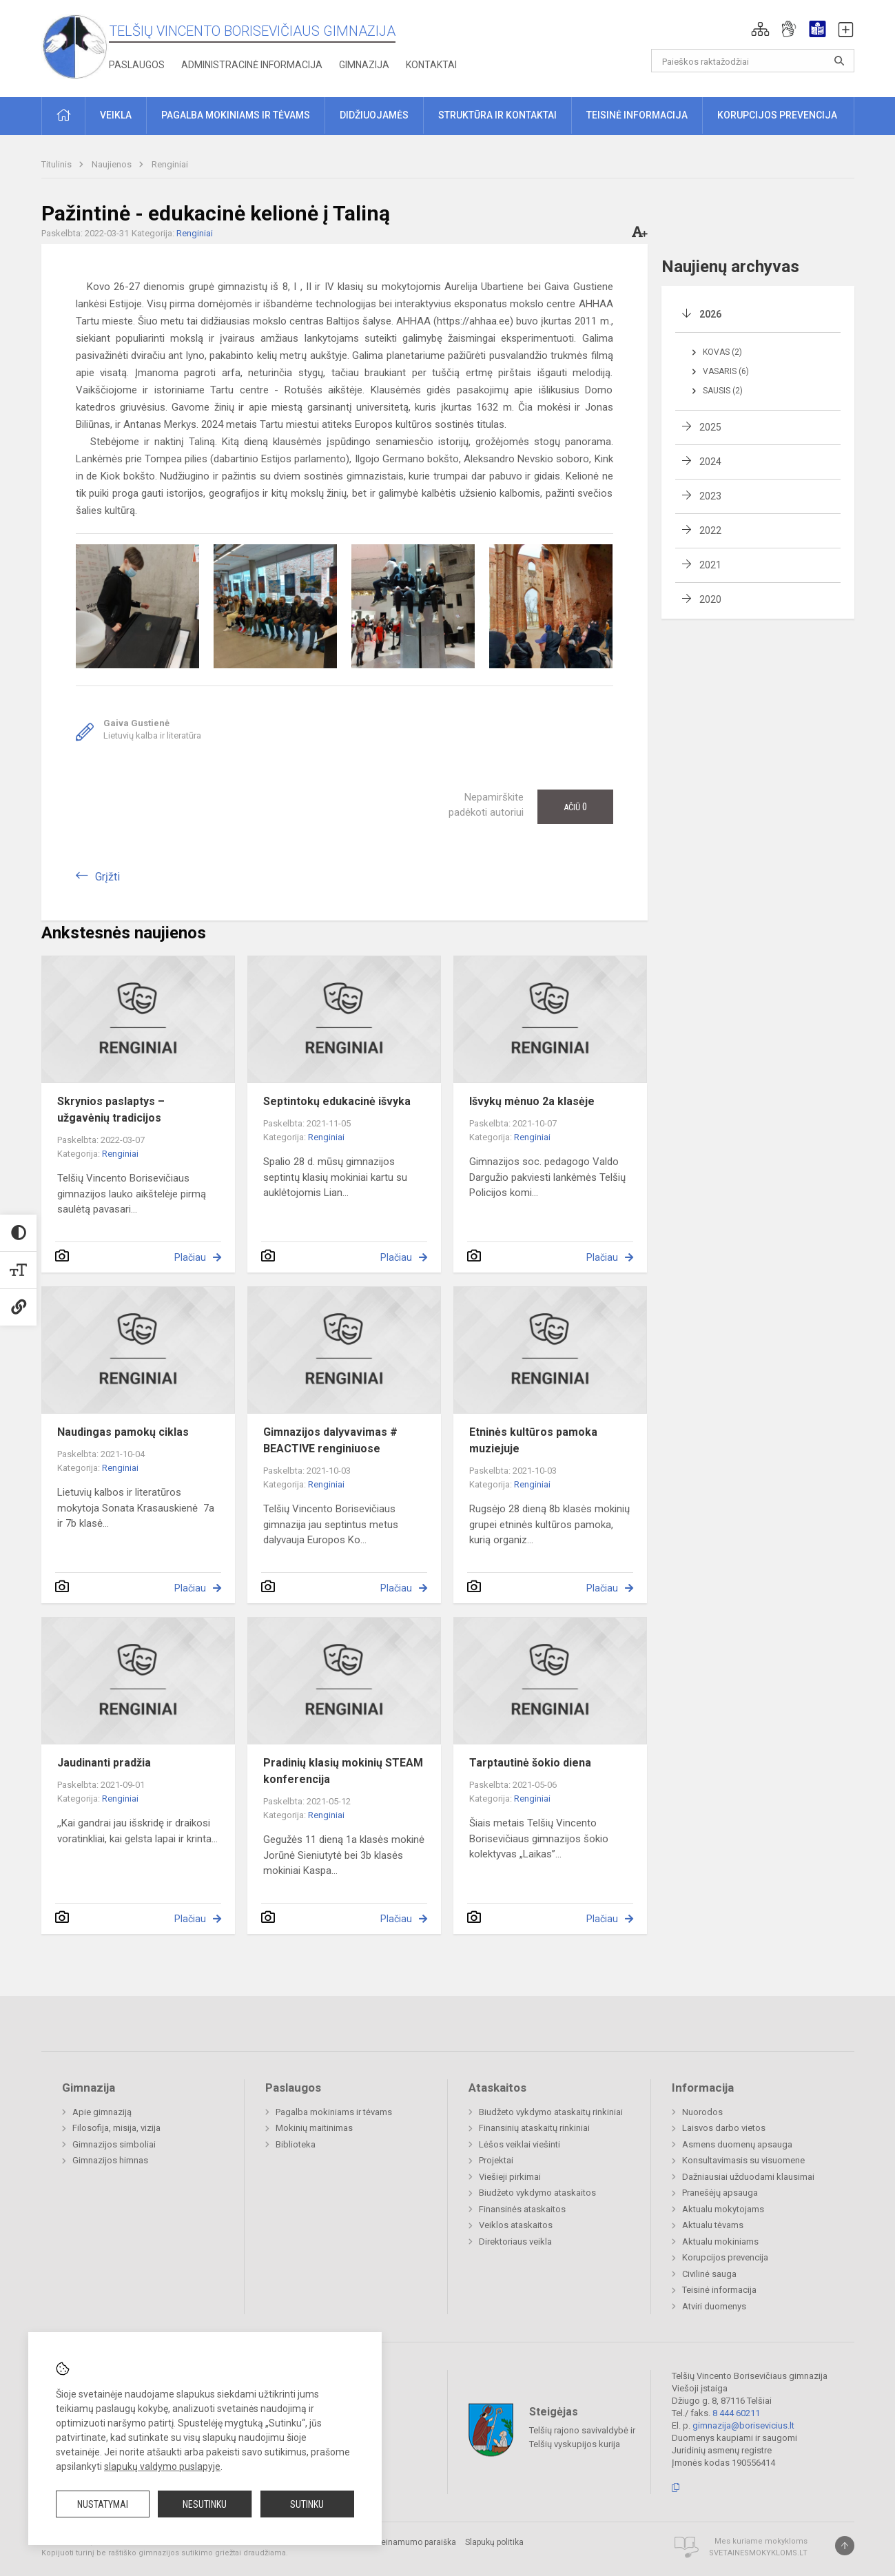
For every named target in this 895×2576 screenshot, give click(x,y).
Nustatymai (102, 2504)
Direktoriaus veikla (515, 2241)
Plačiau (190, 1257)
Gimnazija (364, 64)
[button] (760, 29)
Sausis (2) (723, 390)
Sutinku (307, 2504)
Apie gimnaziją (102, 2112)
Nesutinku (205, 2504)
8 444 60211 (736, 2413)
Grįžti (107, 876)
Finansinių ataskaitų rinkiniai (534, 2128)
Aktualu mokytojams (723, 2209)
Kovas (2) (722, 352)
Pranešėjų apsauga (720, 2192)
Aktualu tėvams (712, 2225)
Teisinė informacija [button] (637, 115)
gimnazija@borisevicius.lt (743, 2425)
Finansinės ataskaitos (522, 2209)
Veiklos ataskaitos (516, 2225)
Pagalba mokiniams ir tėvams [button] (235, 115)
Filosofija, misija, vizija (116, 2128)
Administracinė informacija (251, 64)
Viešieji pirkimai (510, 2177)
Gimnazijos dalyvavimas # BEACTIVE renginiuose (330, 1440)
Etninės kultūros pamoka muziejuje (533, 1440)
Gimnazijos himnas (110, 2160)
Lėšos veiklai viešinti (519, 2144)
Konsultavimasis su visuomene (743, 2160)
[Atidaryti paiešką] (839, 60)
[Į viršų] (844, 2545)
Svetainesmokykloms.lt (758, 2552)
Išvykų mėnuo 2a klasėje (532, 1101)
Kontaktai (431, 64)
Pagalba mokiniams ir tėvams (334, 2112)
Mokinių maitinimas (314, 2128)
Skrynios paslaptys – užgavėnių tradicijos (111, 1109)
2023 (710, 496)
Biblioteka (296, 2144)
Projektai (496, 2160)
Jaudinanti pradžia (104, 1762)
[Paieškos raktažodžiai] (752, 60)
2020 (710, 599)
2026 (710, 314)
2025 (710, 427)
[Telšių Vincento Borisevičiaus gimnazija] (75, 45)
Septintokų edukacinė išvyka (337, 1101)
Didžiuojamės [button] (374, 115)
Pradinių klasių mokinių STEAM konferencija (343, 1771)
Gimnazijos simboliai (114, 2144)
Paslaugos (137, 64)
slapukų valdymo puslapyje (162, 2466)
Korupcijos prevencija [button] (777, 115)
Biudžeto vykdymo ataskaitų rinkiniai (551, 2112)
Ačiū (575, 806)
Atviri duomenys (714, 2306)
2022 (710, 530)
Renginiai (170, 164)
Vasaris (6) (726, 371)
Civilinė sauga (709, 2274)
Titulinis (57, 164)
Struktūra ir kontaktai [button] (497, 115)
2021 (710, 564)
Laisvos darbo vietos (723, 2128)
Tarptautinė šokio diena (530, 1762)
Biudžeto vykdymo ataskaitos (537, 2192)
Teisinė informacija (719, 2290)
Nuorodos (702, 2112)
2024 (710, 461)
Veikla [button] (116, 115)
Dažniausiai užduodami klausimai (748, 2177)
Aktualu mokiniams (720, 2241)
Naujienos (113, 164)
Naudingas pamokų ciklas (123, 1432)
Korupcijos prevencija (725, 2257)
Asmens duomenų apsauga (737, 2144)
